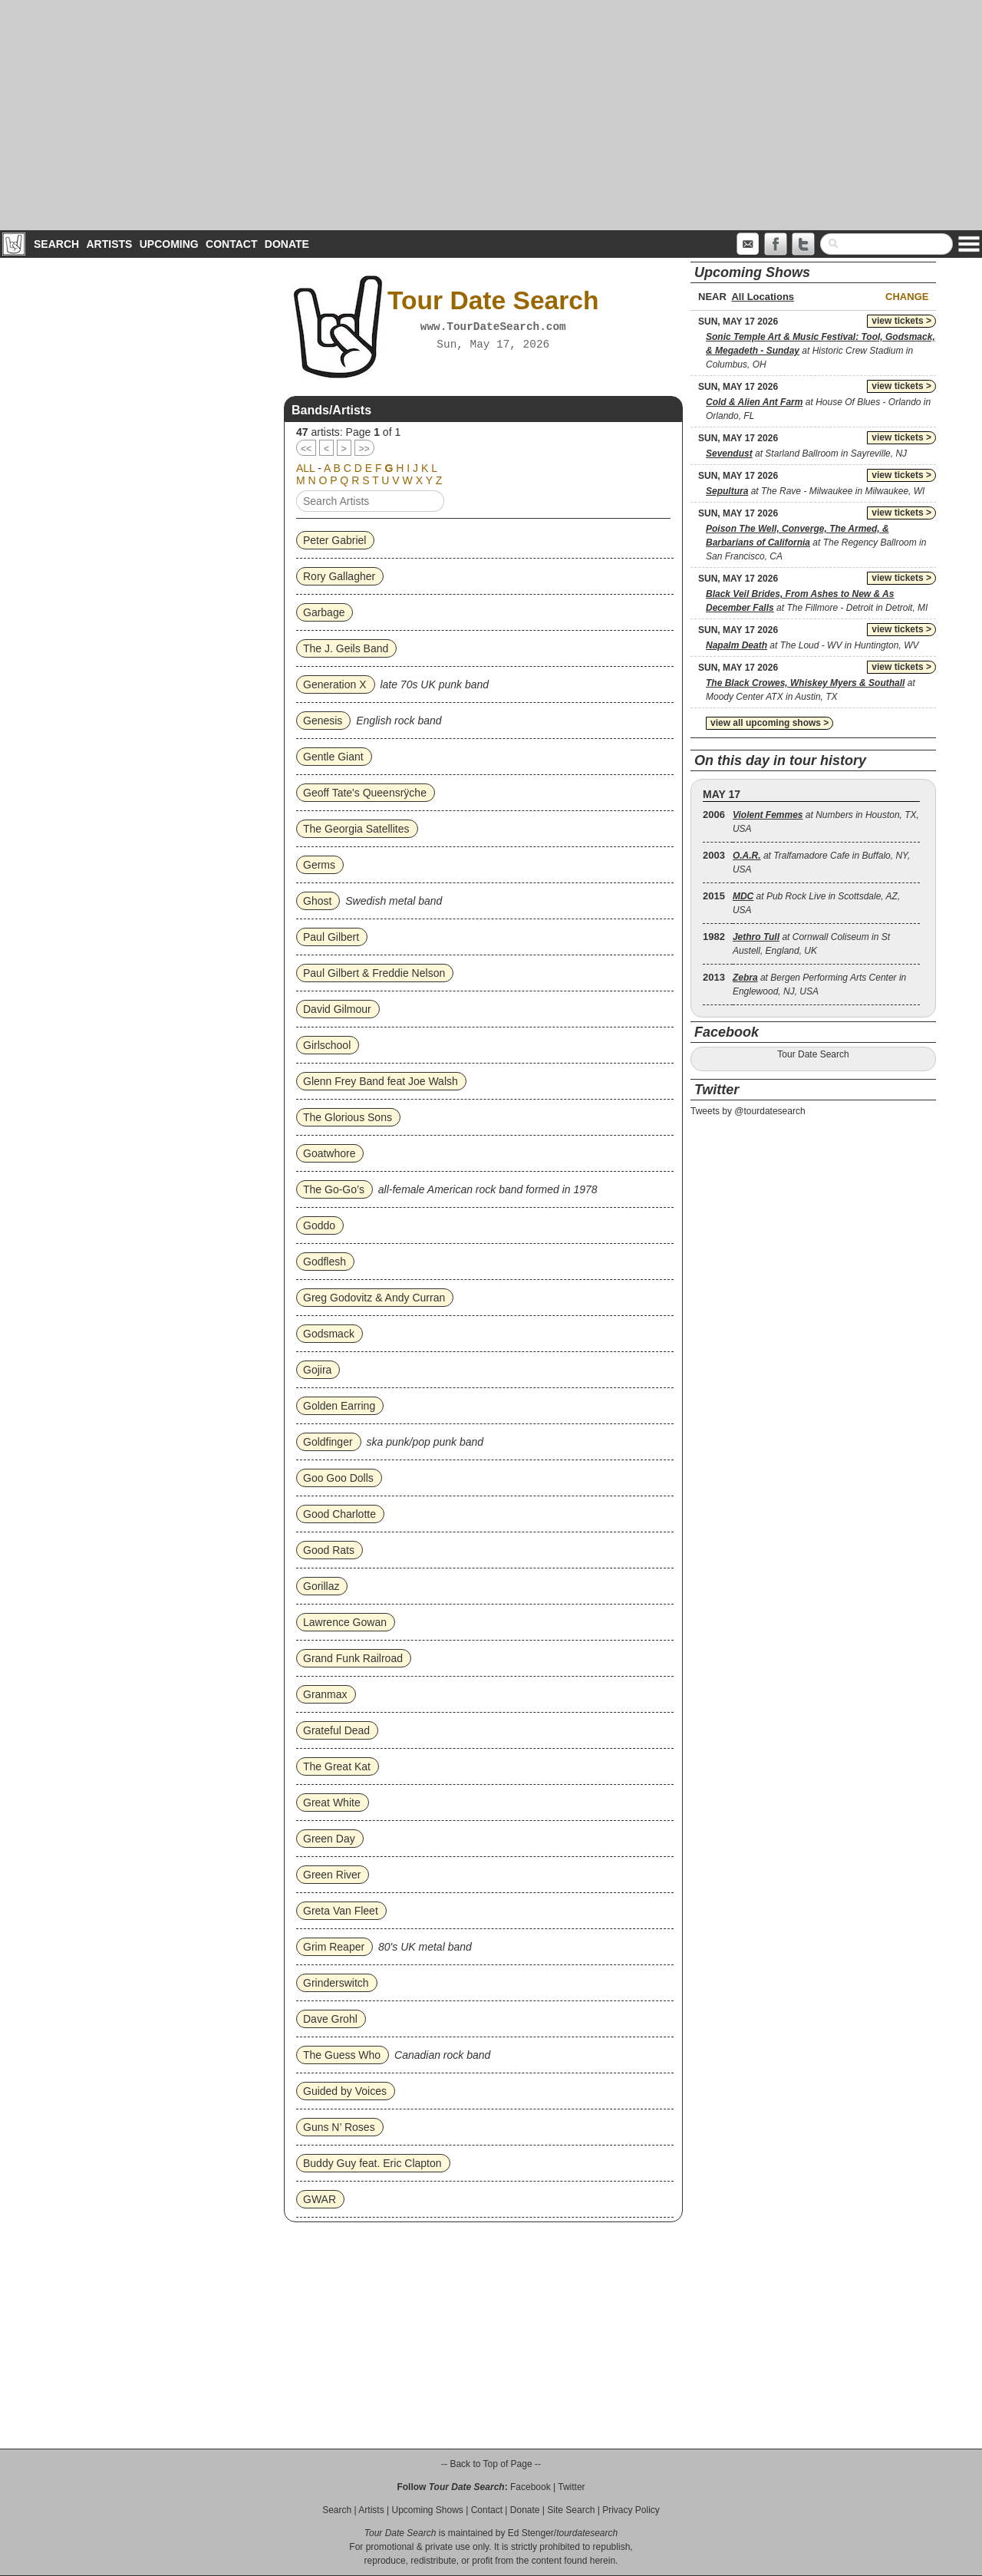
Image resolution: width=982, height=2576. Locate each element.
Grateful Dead (336, 1730)
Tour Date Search (813, 1054)
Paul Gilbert (331, 937)
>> (364, 449)
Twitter (571, 2487)
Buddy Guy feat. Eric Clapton (372, 2163)
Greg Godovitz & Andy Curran (374, 1297)
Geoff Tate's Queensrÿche (365, 793)
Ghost (317, 901)
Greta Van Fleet (340, 1911)
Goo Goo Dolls (338, 1478)
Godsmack (328, 1334)
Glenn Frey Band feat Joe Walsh (380, 1081)
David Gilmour (337, 1009)
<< (306, 449)
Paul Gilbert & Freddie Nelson (374, 973)
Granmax (325, 1694)
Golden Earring (339, 1406)
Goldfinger (328, 1442)
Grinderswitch (336, 1983)
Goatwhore (329, 1153)
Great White (332, 1802)
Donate (287, 244)
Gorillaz (321, 1586)
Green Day (329, 1838)
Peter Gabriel (334, 540)
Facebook (530, 2487)
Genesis (322, 720)
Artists (109, 244)
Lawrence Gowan (345, 1622)
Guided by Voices (345, 2091)
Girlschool (327, 1045)
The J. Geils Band (345, 648)
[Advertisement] (491, 115)
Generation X (335, 684)
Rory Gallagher (339, 576)
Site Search (571, 2510)
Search (56, 244)
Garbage (323, 612)
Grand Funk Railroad (353, 1658)
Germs (319, 865)
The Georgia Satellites (356, 829)
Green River (332, 1875)
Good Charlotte (339, 1514)
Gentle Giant (333, 756)
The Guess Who (342, 2055)
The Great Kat (337, 1766)
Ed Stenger (531, 2533)
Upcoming (169, 244)
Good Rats (328, 1550)
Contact (231, 244)
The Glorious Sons (347, 1117)
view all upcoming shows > (769, 722)
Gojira (317, 1370)
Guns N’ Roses (339, 2127)
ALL (305, 468)
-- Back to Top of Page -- (491, 2464)
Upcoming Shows (427, 2510)
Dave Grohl (330, 2019)
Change (906, 296)
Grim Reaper (333, 1947)
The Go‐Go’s (333, 1189)
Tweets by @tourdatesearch (748, 1111)
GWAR (319, 2199)
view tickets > (901, 320)
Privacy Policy (631, 2510)
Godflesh (324, 1261)
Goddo (319, 1225)
